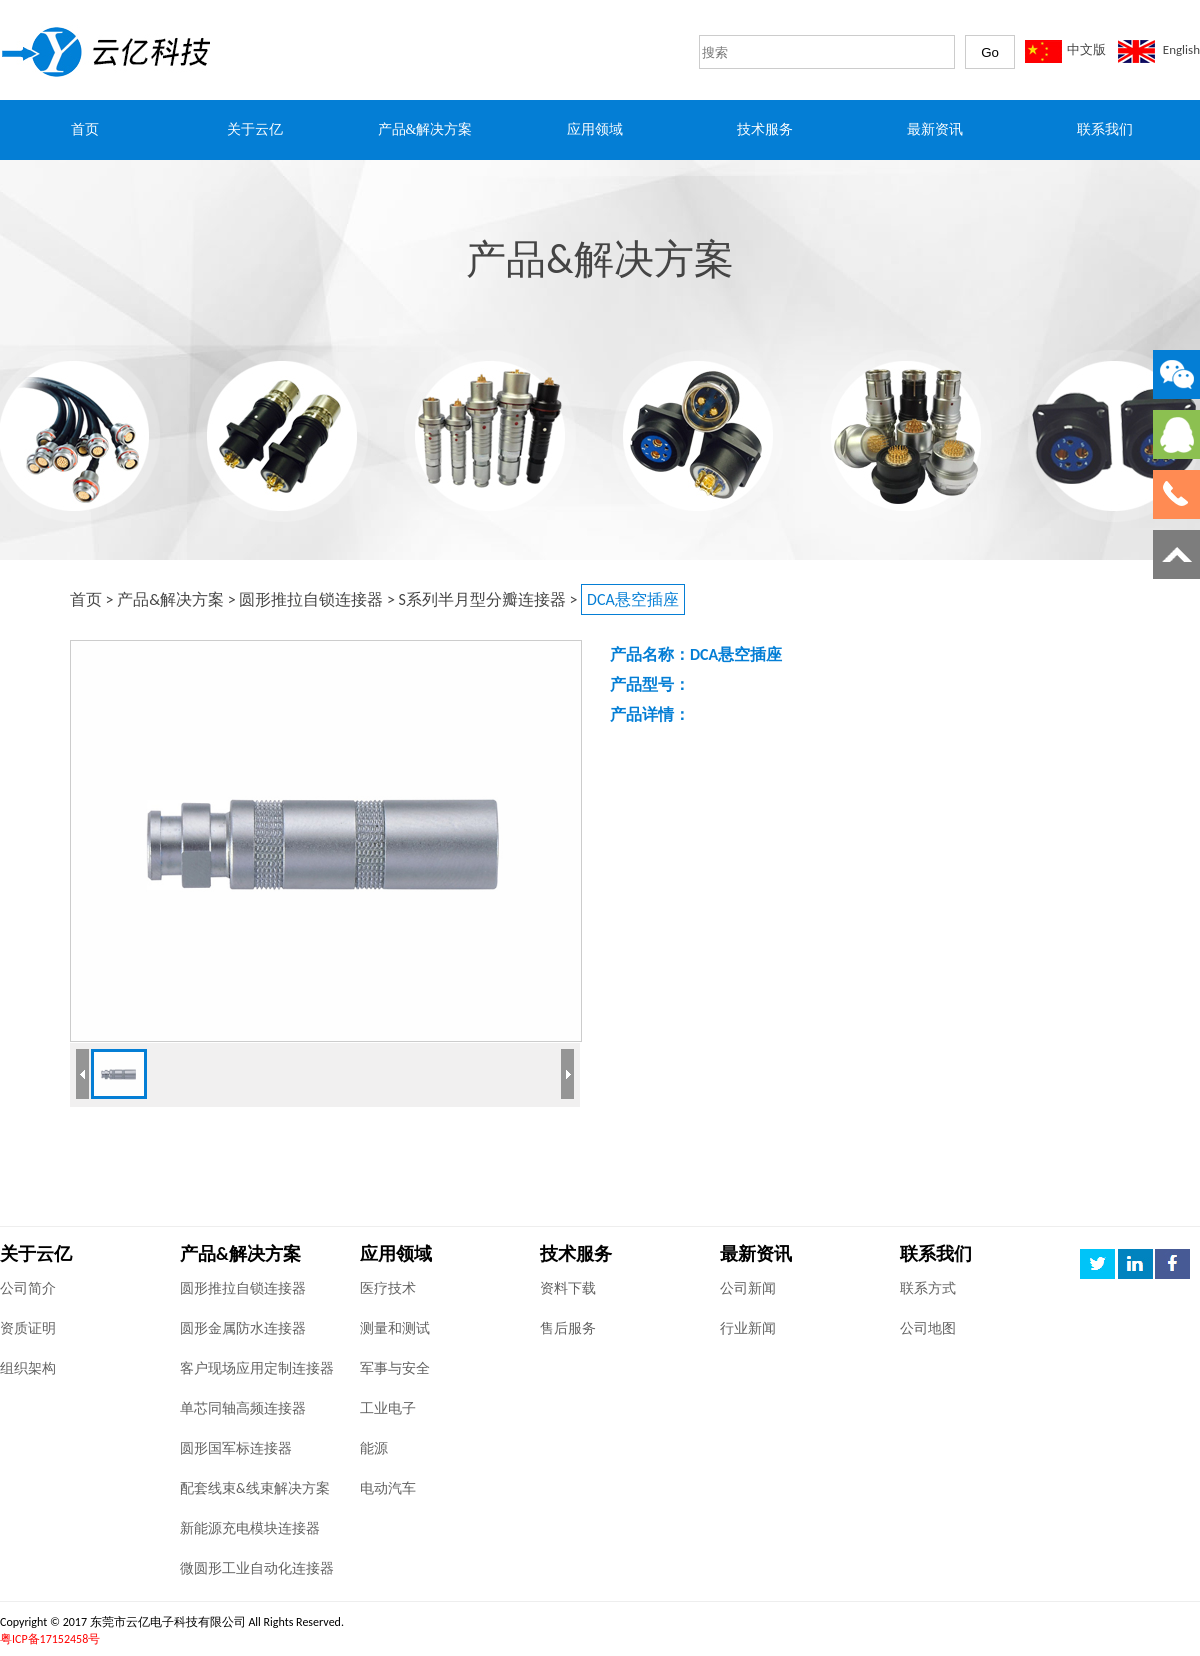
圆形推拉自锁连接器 (311, 599)
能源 (374, 1448)
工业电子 (388, 1408)
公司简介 (28, 1288)
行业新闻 (748, 1328)
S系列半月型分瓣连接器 (482, 599)
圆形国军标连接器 (236, 1448)
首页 (86, 599)
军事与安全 (395, 1368)
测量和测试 (395, 1328)
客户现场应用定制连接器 (257, 1368)
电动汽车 (388, 1488)
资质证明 (28, 1328)
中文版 (1086, 49)
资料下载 (568, 1288)
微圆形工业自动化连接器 (257, 1568)
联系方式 (928, 1288)
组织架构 (28, 1368)
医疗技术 (388, 1288)
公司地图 (928, 1328)
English (1181, 49)
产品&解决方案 (170, 599)
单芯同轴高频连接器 (243, 1408)
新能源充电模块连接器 (250, 1528)
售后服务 (568, 1328)
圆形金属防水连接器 (243, 1328)
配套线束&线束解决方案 (255, 1488)
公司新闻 (748, 1288)
